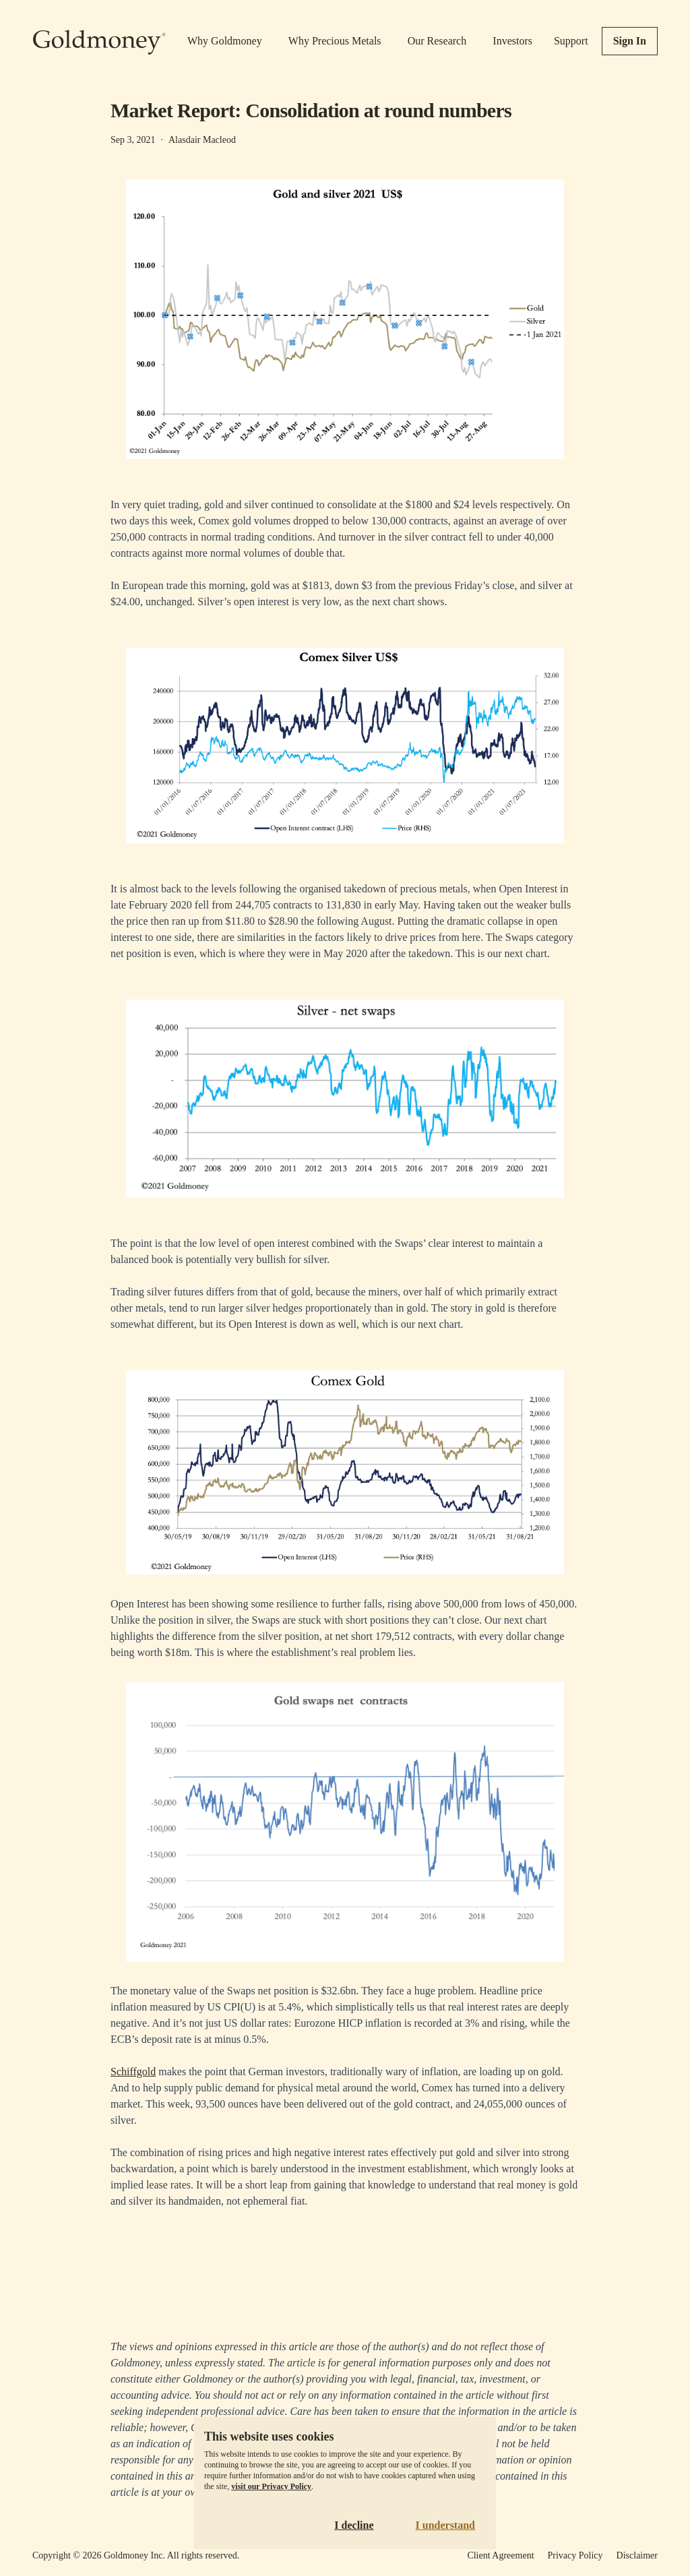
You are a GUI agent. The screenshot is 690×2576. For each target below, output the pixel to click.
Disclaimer (637, 2555)
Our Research (437, 41)
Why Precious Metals (334, 41)
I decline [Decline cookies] (353, 2525)
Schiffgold (133, 2071)
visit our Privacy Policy (271, 2486)
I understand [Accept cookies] (445, 2525)
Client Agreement (500, 2555)
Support (571, 41)
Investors (512, 41)
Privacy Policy (575, 2555)
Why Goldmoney (224, 41)
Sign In (629, 41)
